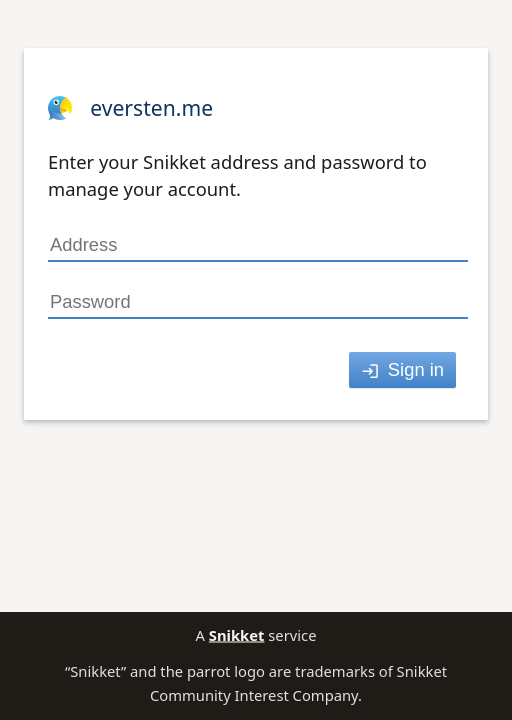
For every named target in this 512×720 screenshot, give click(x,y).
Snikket (237, 635)
